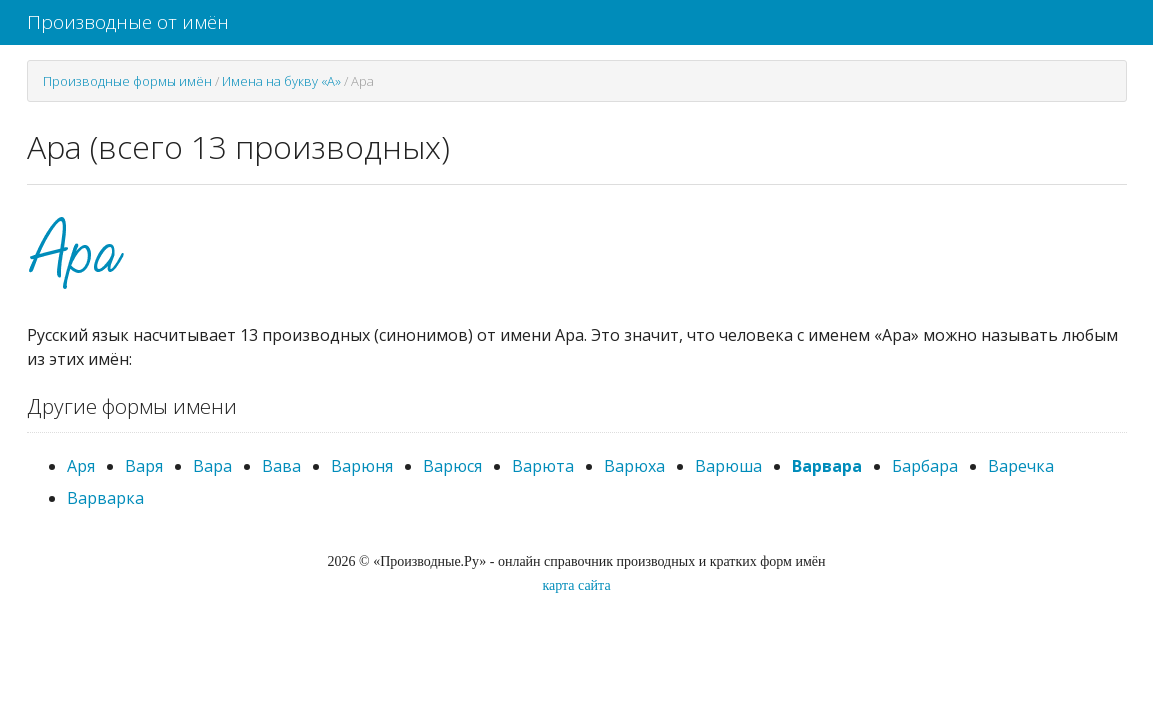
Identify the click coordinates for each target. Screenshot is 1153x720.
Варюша (728, 466)
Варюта (543, 466)
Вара (212, 466)
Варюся (452, 466)
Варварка (105, 498)
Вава (281, 466)
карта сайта (576, 585)
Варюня (362, 466)
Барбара (925, 466)
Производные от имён (128, 22)
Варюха (634, 466)
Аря (81, 466)
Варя (144, 466)
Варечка (1021, 466)
